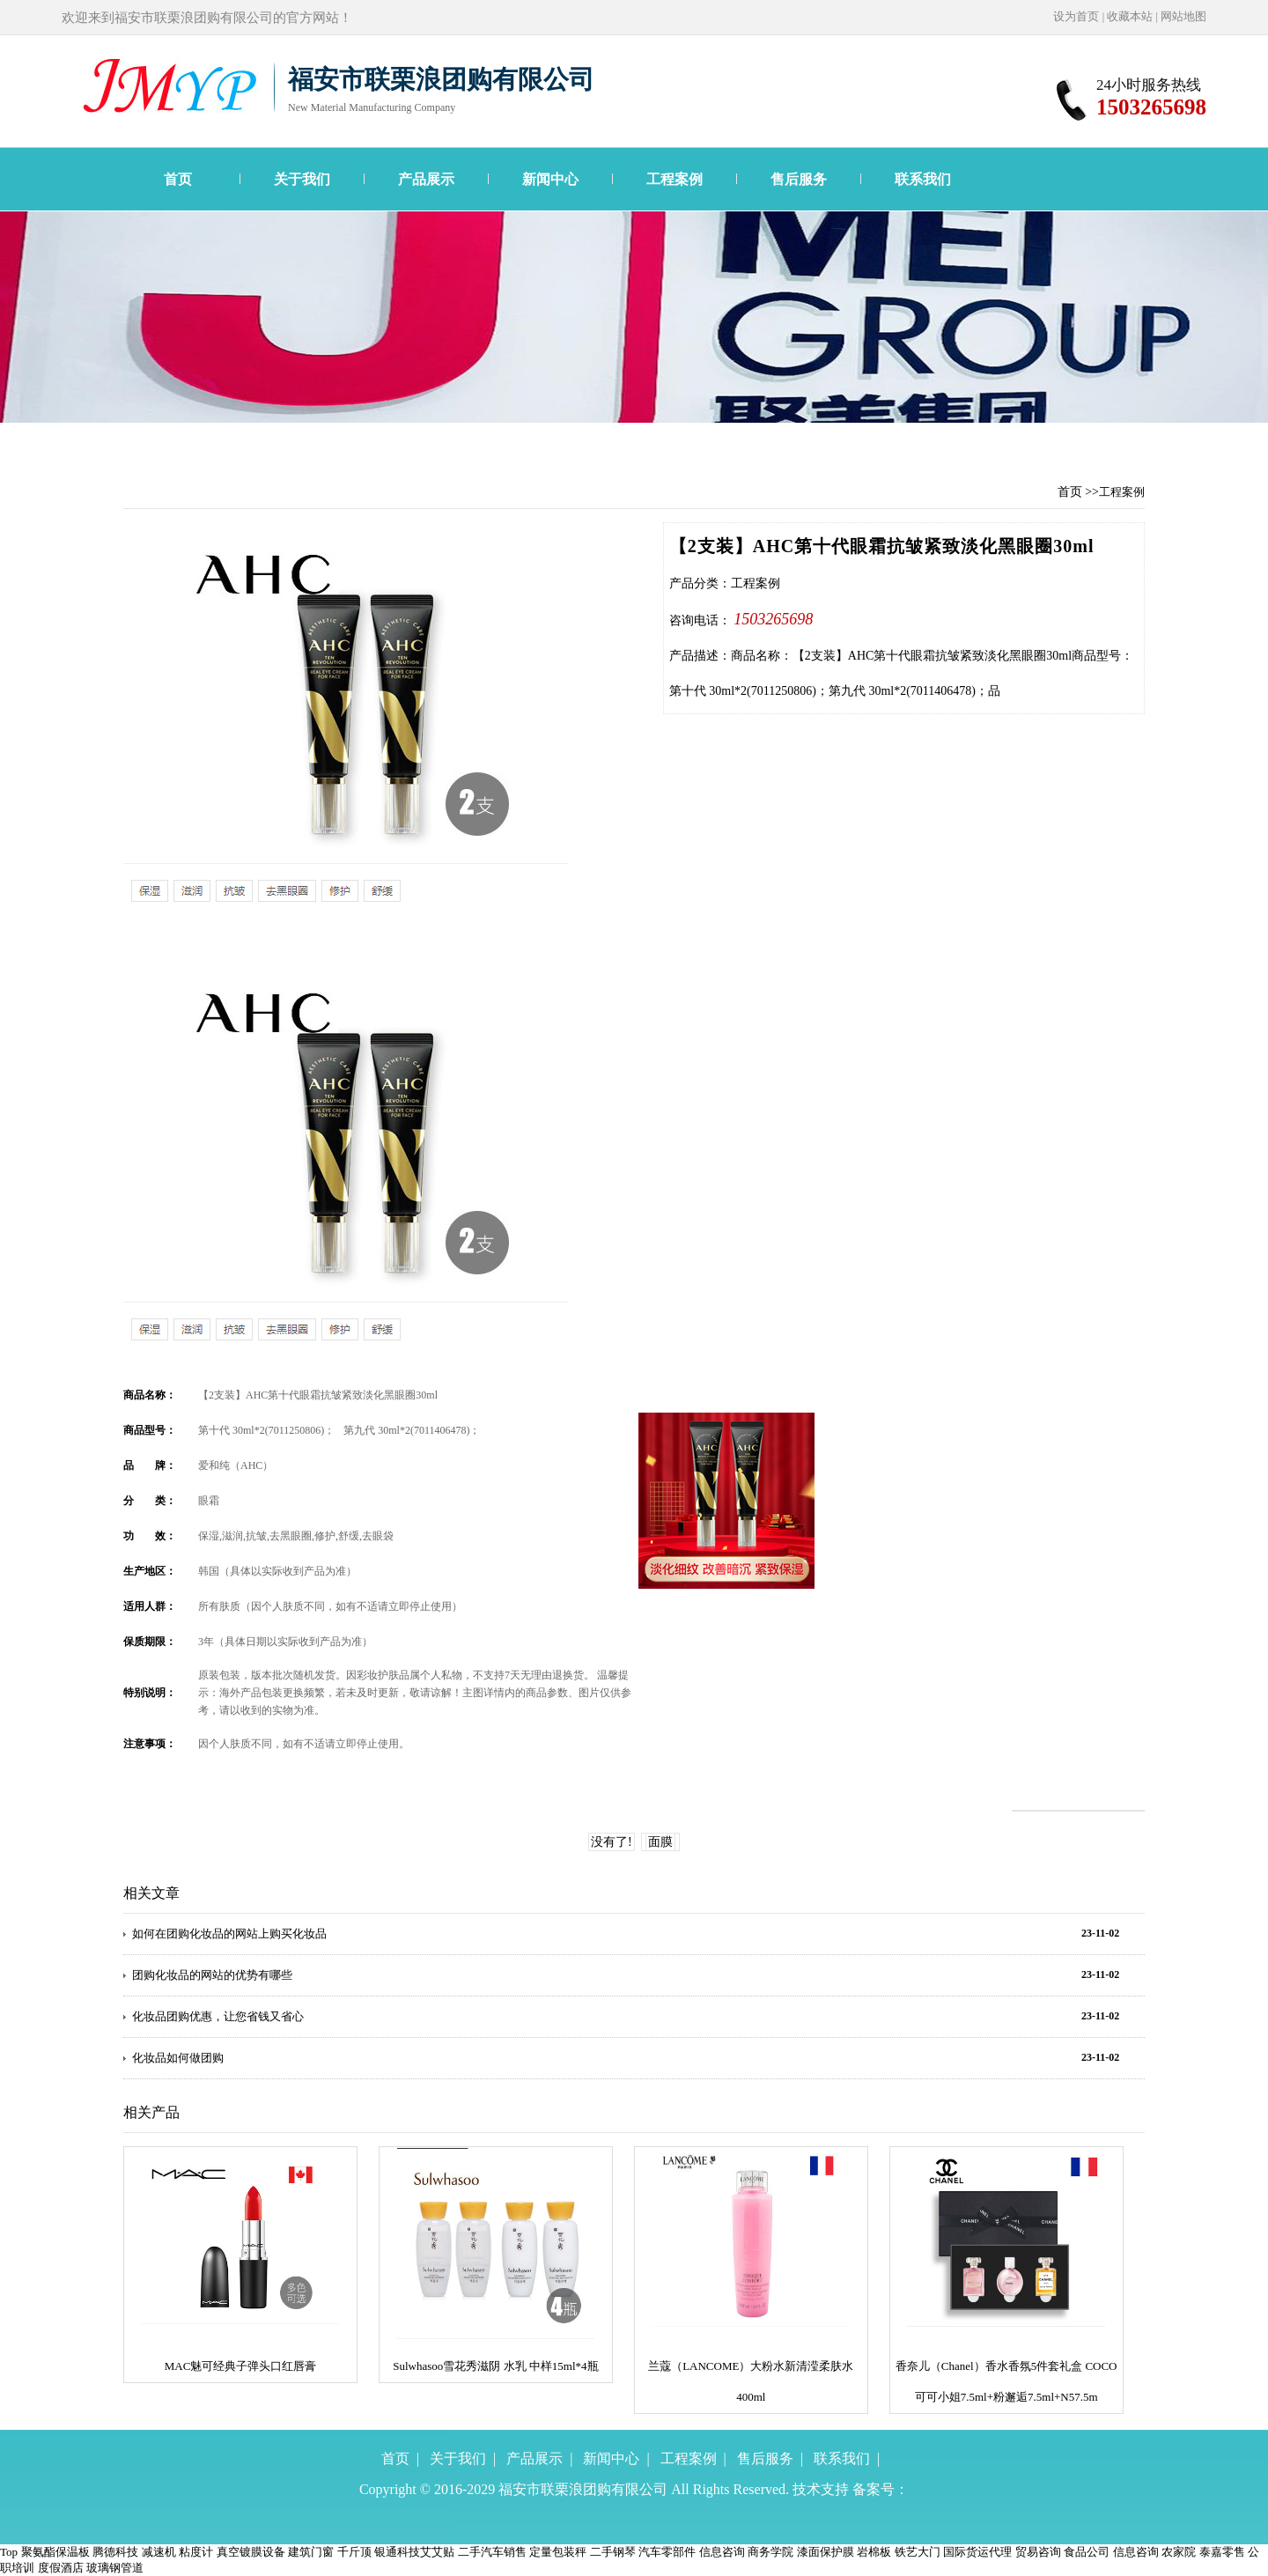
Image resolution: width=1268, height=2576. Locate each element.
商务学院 (770, 2551)
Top (9, 2551)
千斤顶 (354, 2551)
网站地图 (1183, 16)
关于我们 (302, 179)
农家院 (1178, 2551)
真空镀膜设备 (251, 2551)
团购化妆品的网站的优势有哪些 (212, 1975)
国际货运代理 (977, 2551)
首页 (178, 179)
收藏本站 (1130, 16)
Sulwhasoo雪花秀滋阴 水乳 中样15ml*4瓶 (495, 2366)
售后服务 (798, 179)
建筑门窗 (311, 2551)
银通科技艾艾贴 (414, 2551)
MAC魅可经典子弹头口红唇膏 (241, 2366)
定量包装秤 (557, 2551)
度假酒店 (61, 2567)
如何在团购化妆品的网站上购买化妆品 (229, 1933)
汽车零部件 (667, 2551)
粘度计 (196, 2551)
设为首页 (1076, 16)
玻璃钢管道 (115, 2567)
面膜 (660, 1842)
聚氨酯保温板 (55, 2551)
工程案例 (674, 179)
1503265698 (773, 619)
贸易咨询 (1038, 2551)
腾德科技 (115, 2551)
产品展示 (426, 179)
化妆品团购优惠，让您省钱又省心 (218, 2016)
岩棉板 (874, 2551)
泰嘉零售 (1222, 2551)
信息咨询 (722, 2551)
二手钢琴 (613, 2551)
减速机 (159, 2551)
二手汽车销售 (492, 2551)
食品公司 (1087, 2551)
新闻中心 (550, 179)
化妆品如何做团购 (178, 2057)
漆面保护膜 (825, 2551)
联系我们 (923, 179)
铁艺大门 (917, 2551)
